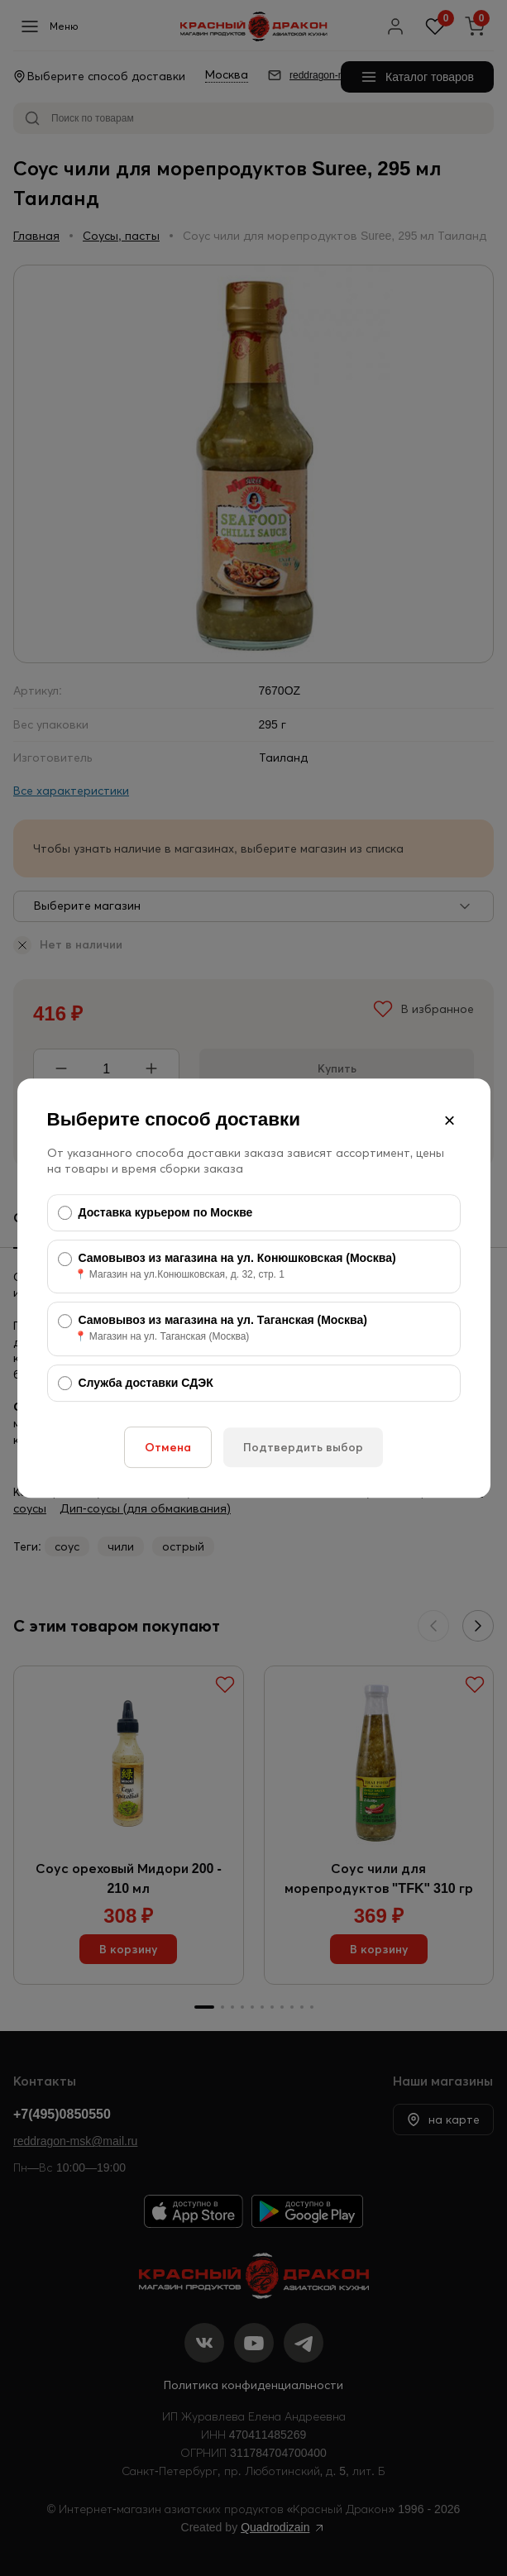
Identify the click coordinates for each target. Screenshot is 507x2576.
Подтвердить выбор (303, 1447)
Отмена (168, 1447)
